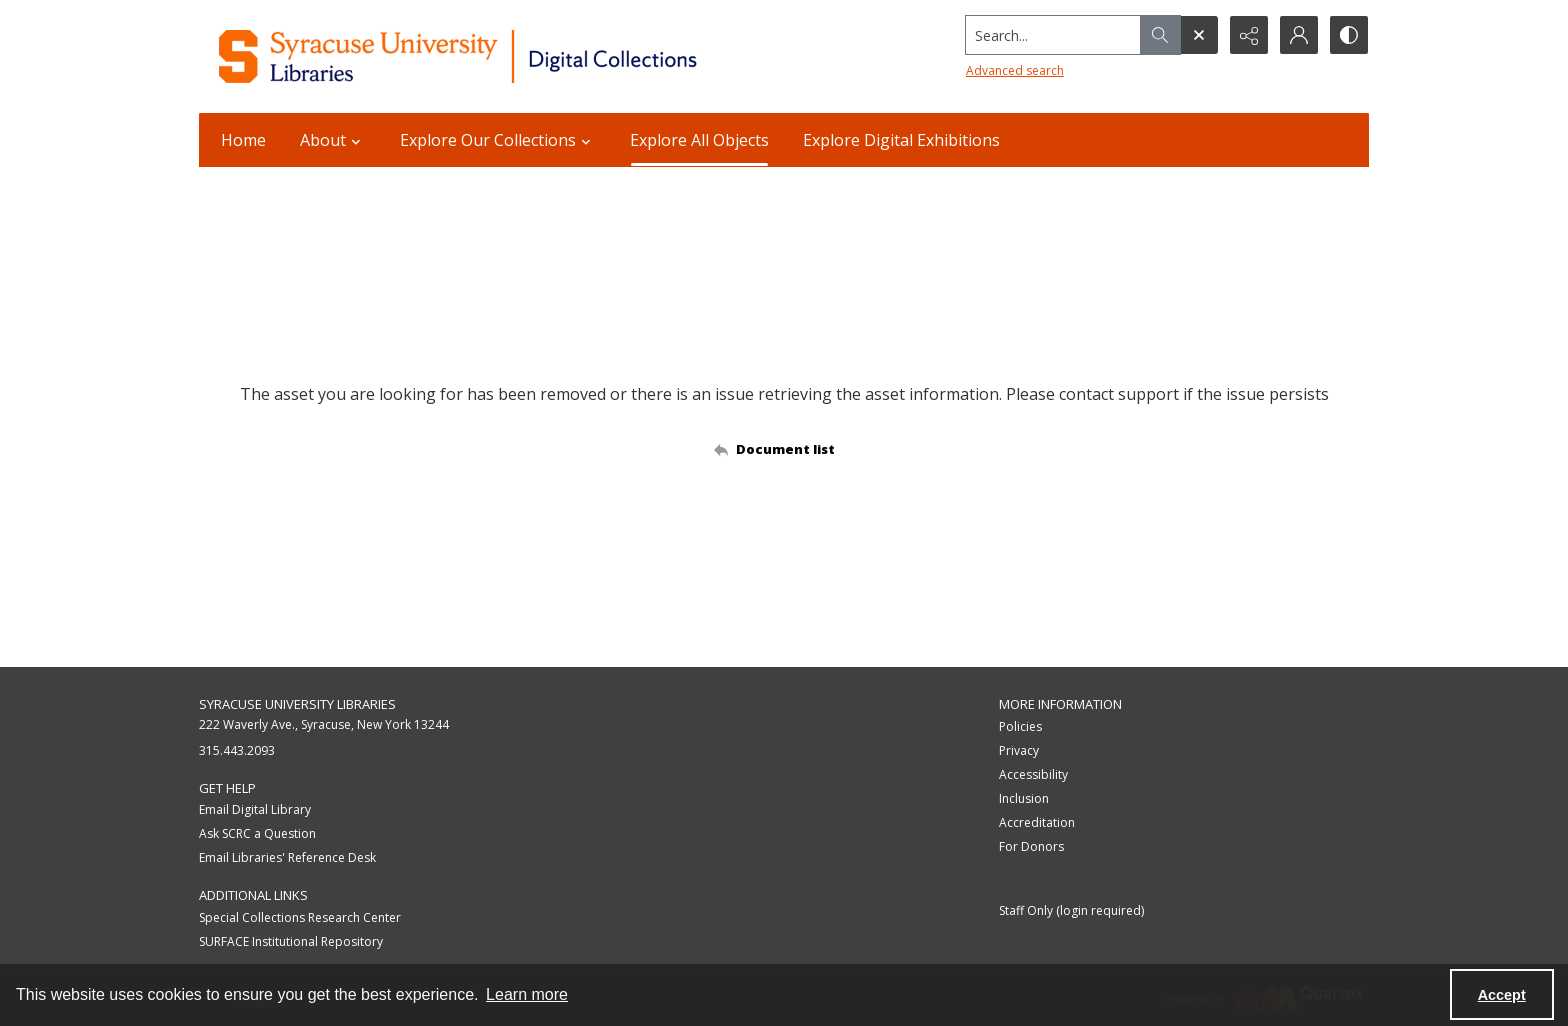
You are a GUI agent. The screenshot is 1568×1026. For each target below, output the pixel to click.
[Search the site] (1053, 35)
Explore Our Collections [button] (498, 140)
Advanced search (1015, 70)
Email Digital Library (255, 809)
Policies (1020, 726)
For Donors (1031, 846)
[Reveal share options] (1249, 35)
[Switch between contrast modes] (1349, 35)
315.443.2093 (237, 750)
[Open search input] (1199, 35)
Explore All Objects (699, 140)
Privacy (1019, 750)
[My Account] (1299, 35)
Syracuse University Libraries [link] (297, 704)
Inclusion (1024, 798)
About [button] (333, 140)
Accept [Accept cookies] (1502, 995)
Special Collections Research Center (300, 917)
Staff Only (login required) (1071, 910)
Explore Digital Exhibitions (901, 140)
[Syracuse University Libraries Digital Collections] (516, 56)
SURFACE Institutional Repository (291, 941)
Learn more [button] (527, 994)
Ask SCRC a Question (257, 833)
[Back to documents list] (784, 449)
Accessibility (1033, 774)
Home (243, 140)
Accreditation (1037, 822)
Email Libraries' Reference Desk (287, 857)
